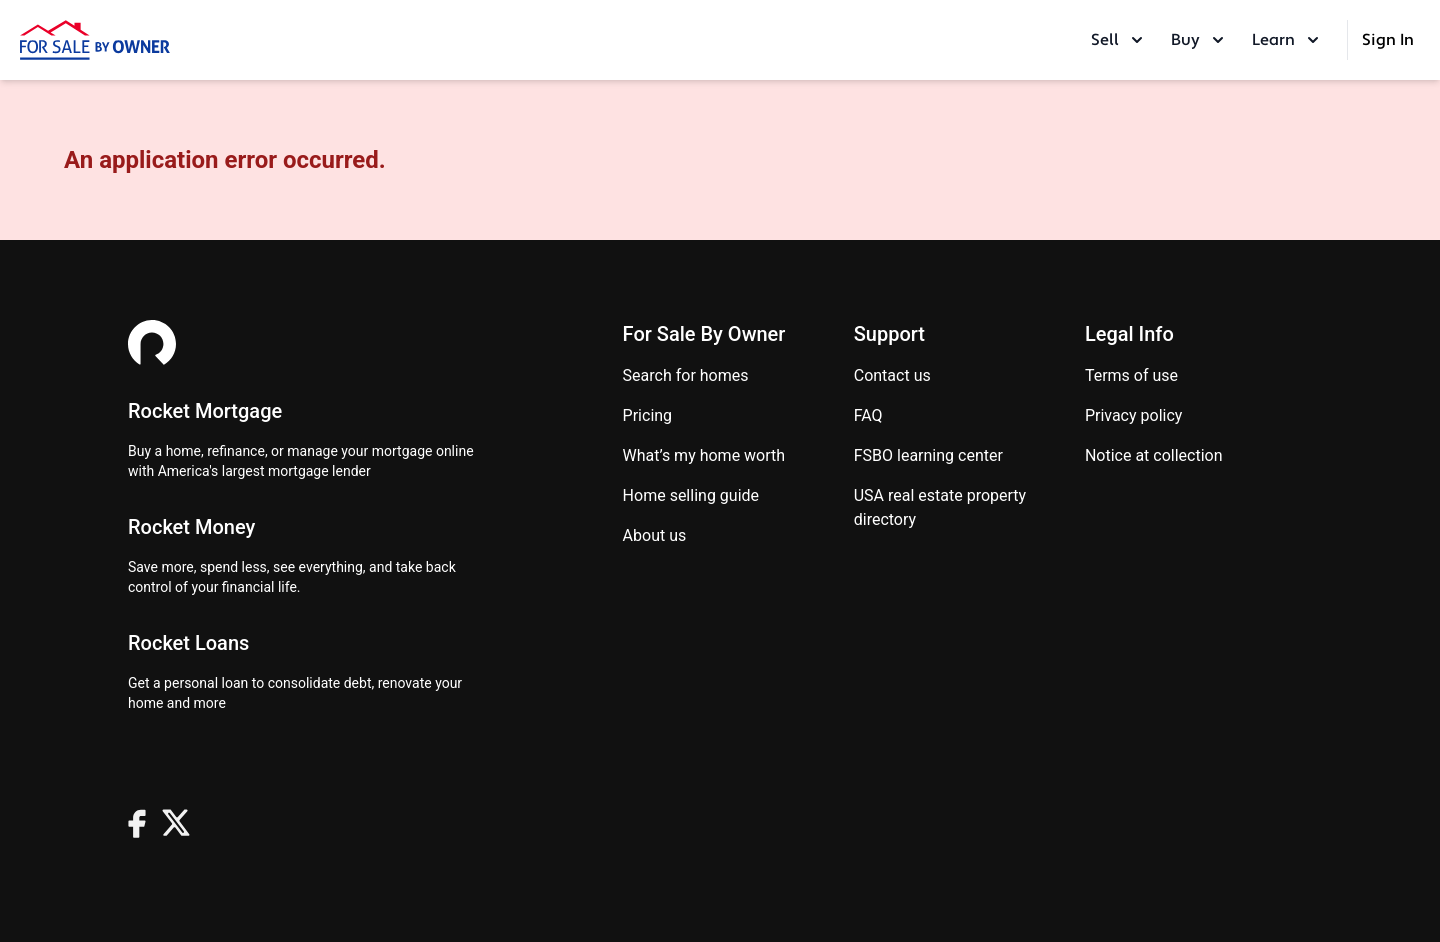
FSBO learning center (928, 455)
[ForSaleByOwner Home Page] (95, 40)
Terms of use (1131, 375)
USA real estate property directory (940, 507)
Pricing (648, 415)
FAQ (868, 415)
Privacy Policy (1134, 415)
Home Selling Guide (691, 495)
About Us (655, 535)
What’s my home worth (704, 455)
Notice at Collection (1154, 455)
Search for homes (686, 375)
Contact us (892, 375)
